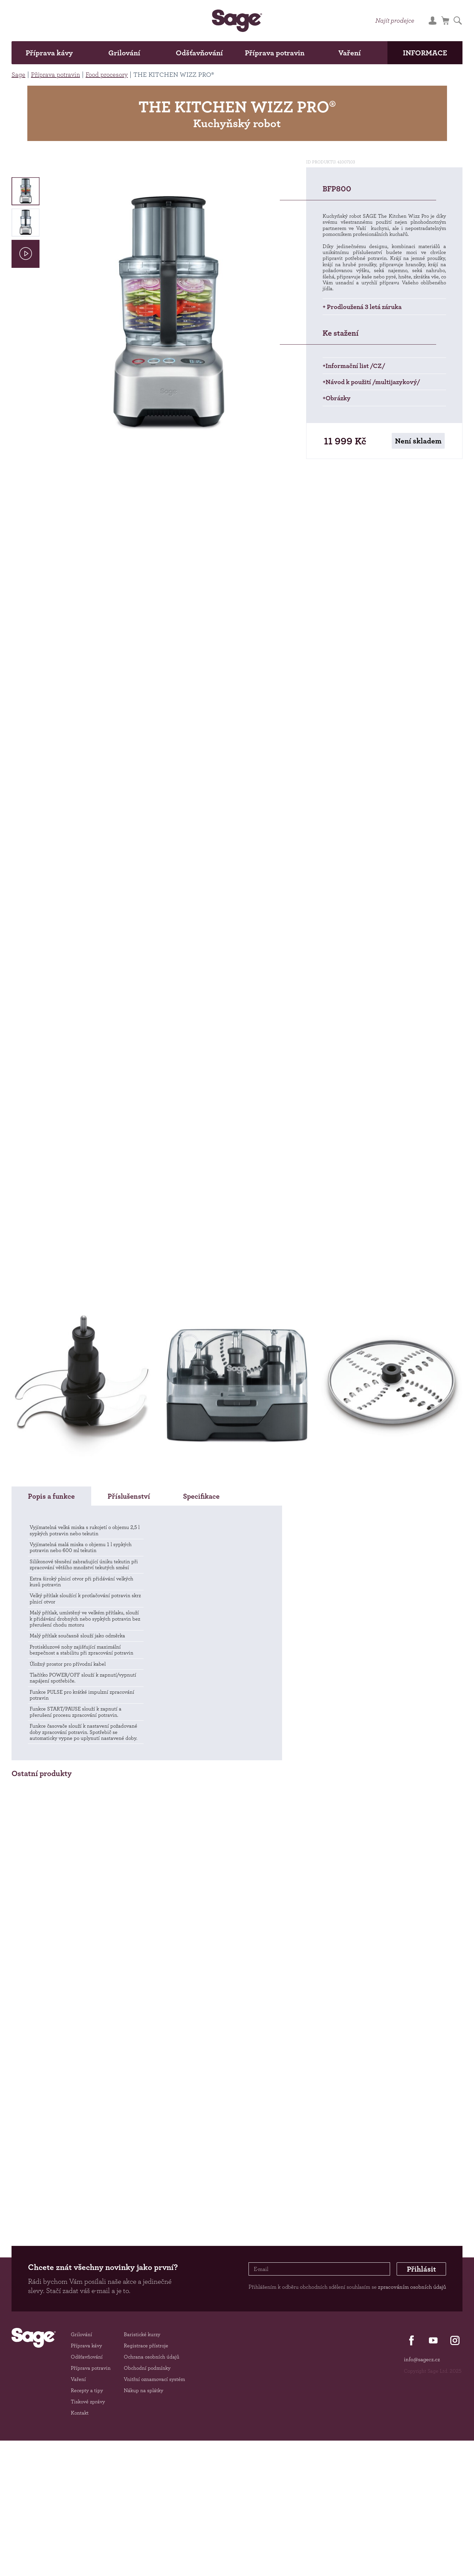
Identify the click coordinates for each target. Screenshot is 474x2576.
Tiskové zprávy (88, 2401)
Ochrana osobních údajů (151, 2357)
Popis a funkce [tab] (51, 1496)
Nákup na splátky (143, 2390)
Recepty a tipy (87, 2390)
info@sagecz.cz (422, 2359)
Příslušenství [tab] (129, 1496)
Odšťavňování (199, 52)
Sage (18, 74)
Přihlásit (421, 2269)
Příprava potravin (274, 52)
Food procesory (107, 74)
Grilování (124, 52)
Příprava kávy (49, 52)
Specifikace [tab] (201, 1496)
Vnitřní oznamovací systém (154, 2379)
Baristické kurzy (142, 2334)
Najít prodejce (394, 20)
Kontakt (80, 2413)
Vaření (349, 52)
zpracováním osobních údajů (412, 2286)
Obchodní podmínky (147, 2368)
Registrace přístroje (146, 2345)
